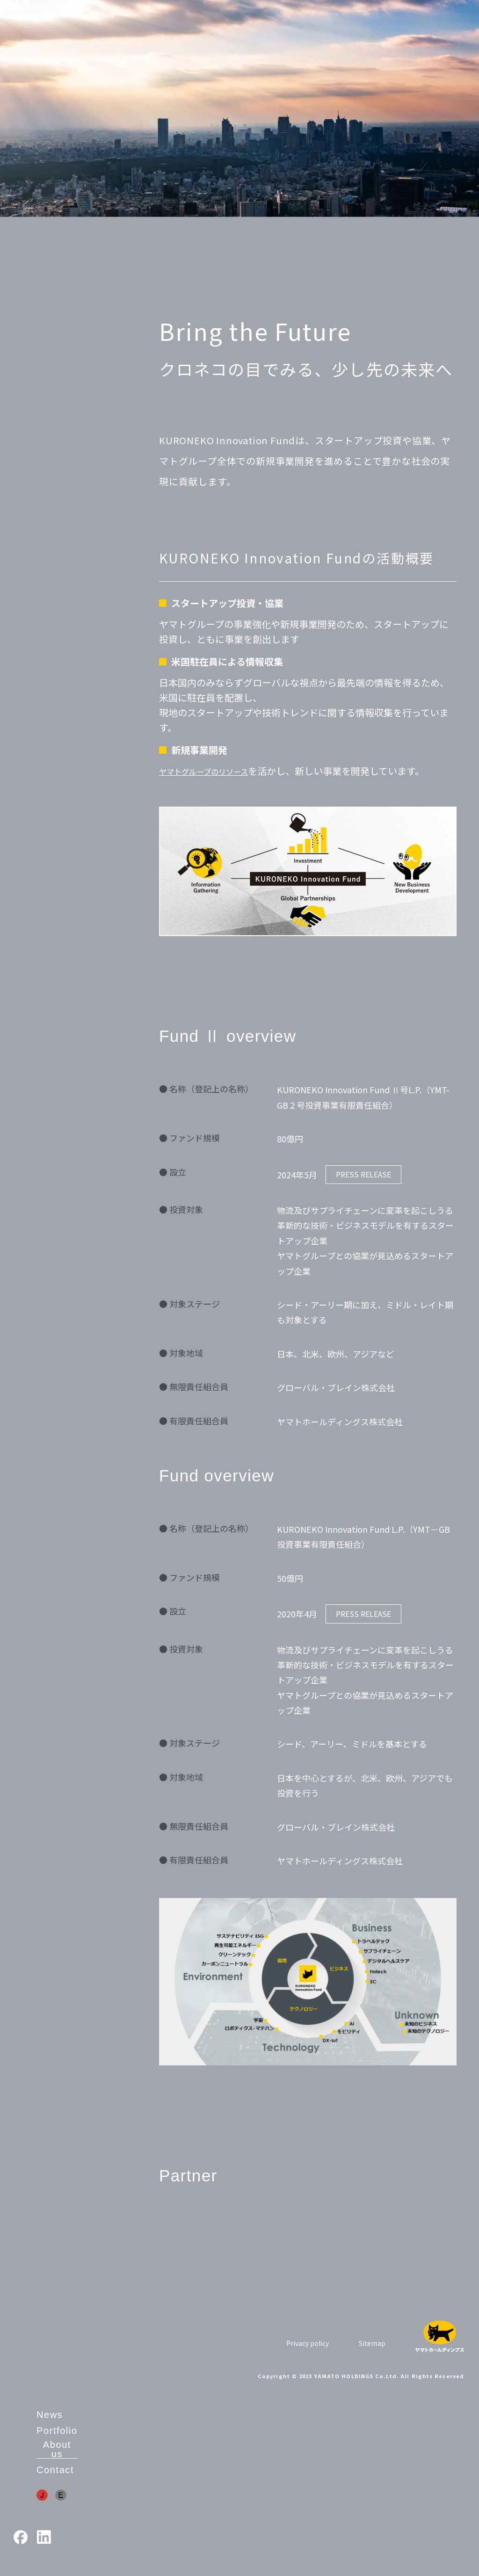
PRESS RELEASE (363, 1174)
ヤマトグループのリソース (214, 771)
